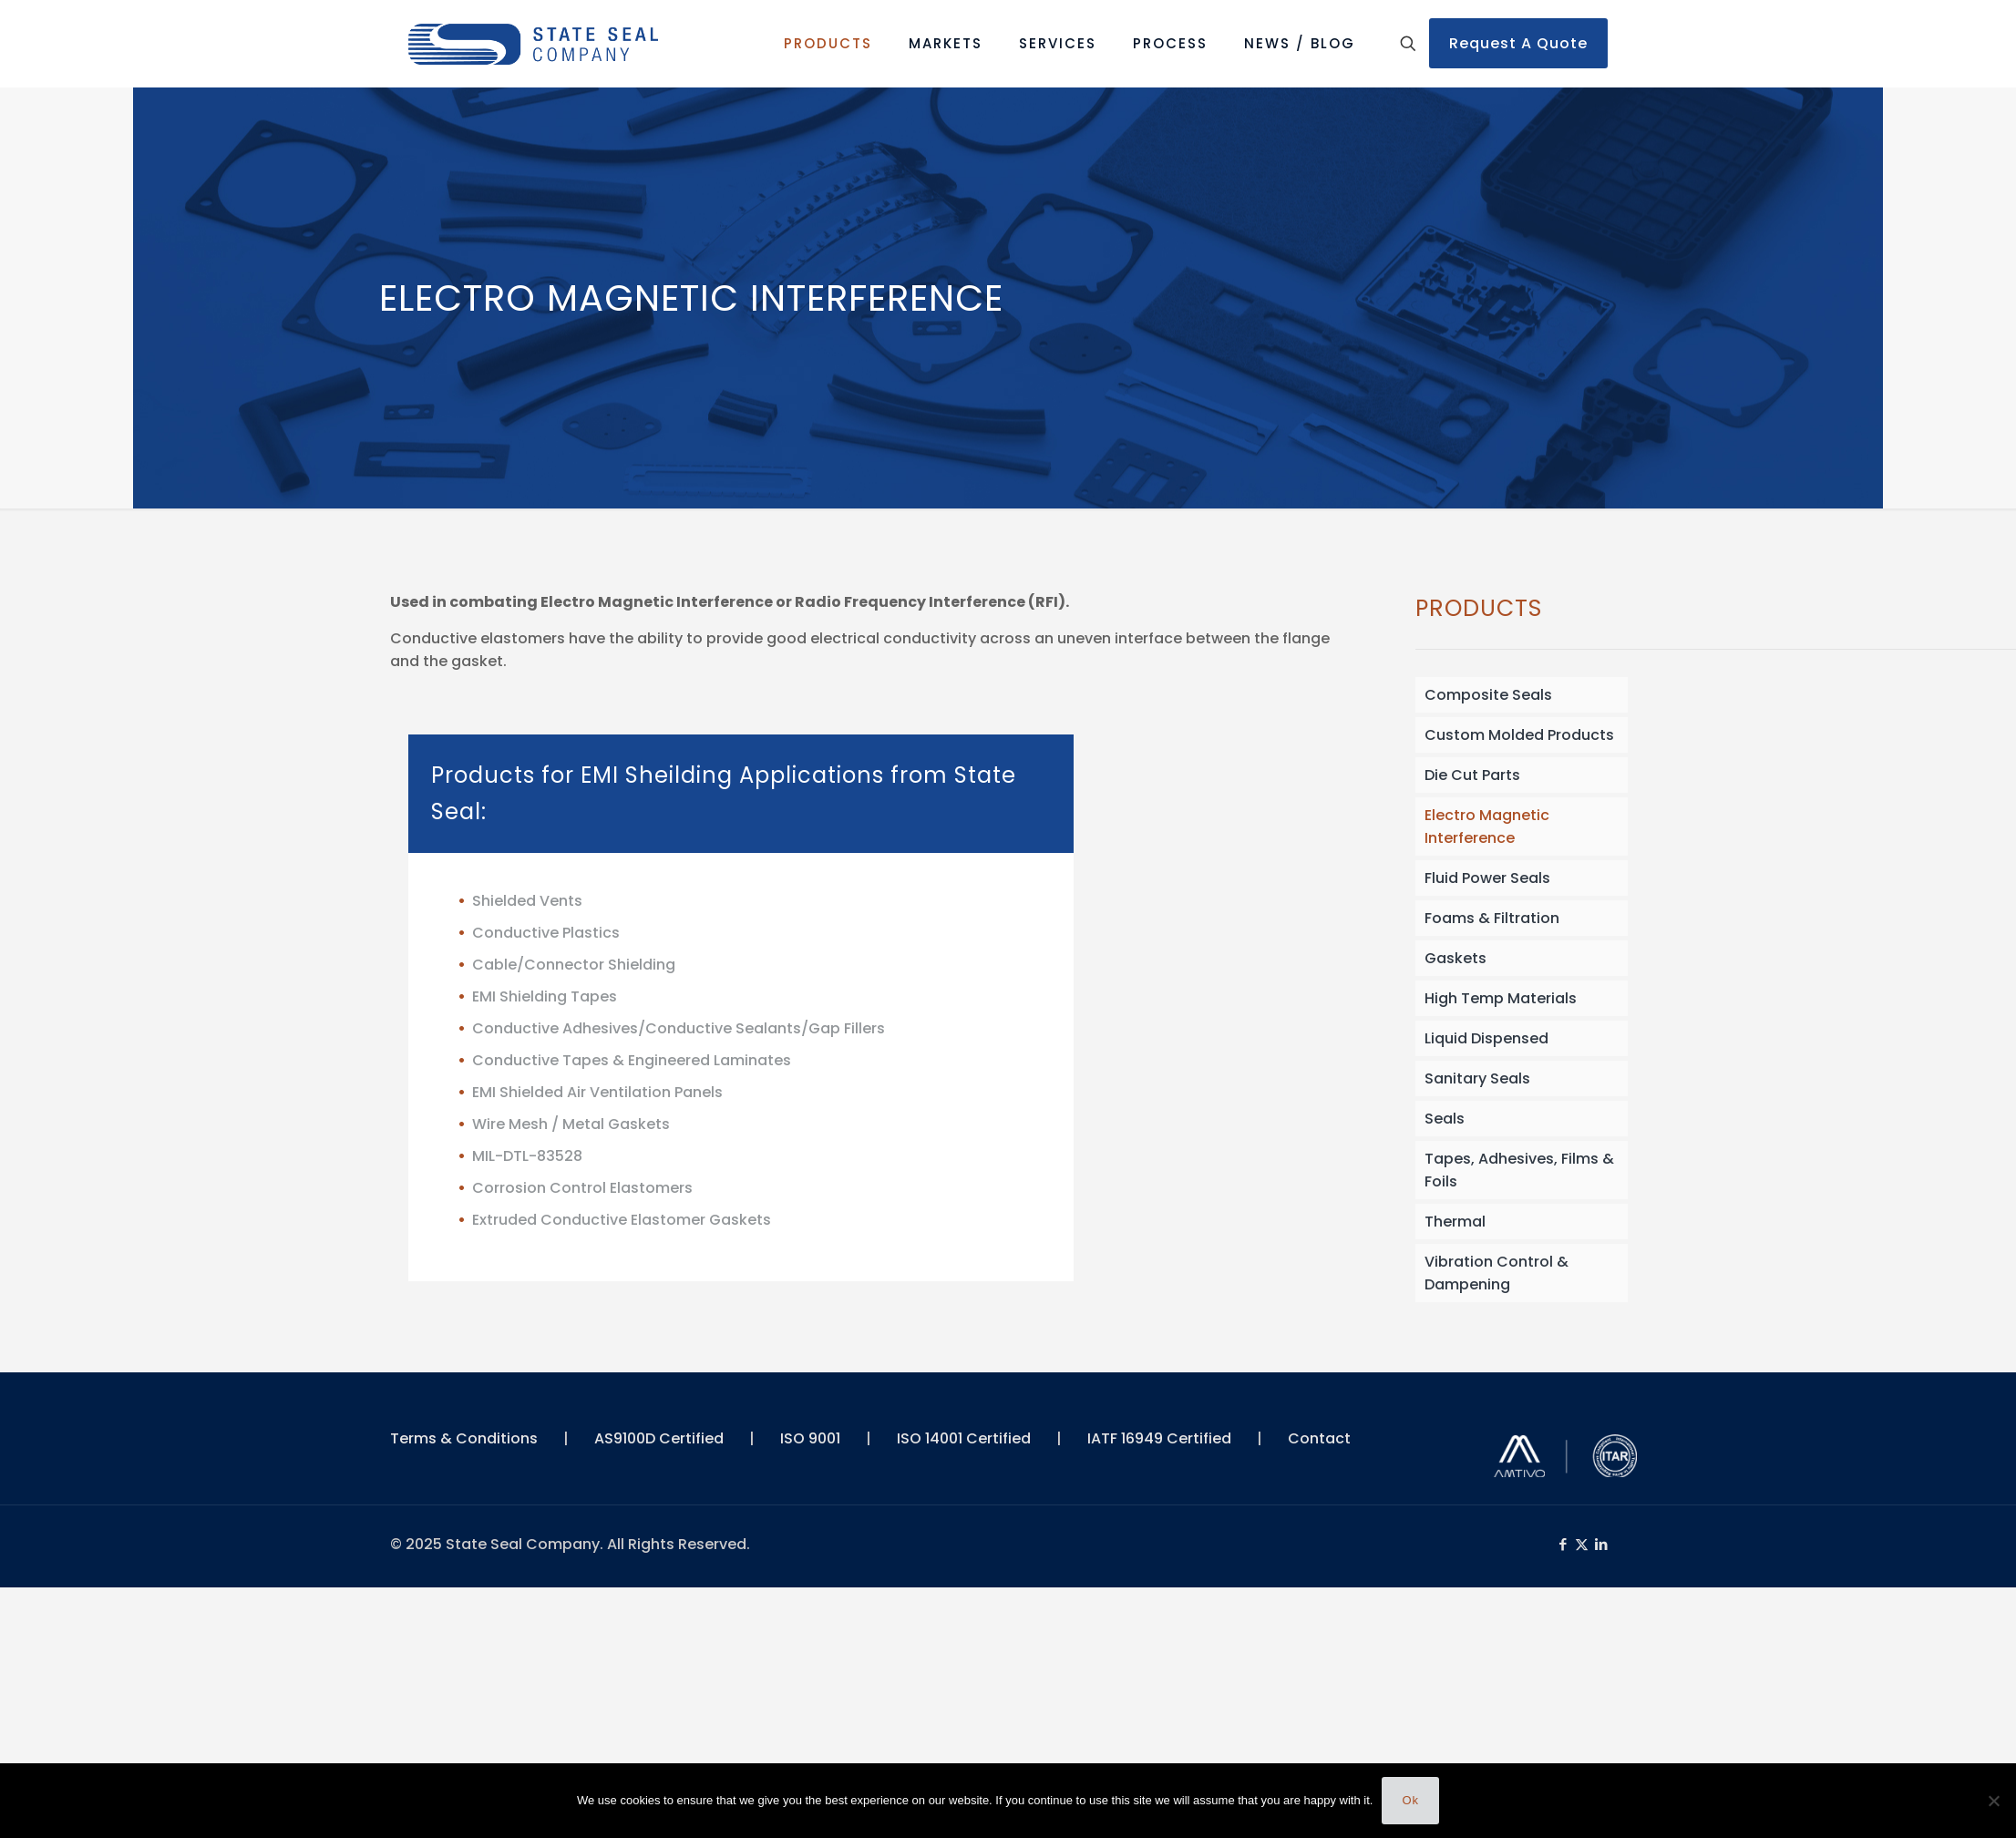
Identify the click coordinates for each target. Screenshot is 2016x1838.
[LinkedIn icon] (1601, 1544)
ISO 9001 (810, 1438)
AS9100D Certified (659, 1438)
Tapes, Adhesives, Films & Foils (1519, 1170)
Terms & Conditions (464, 1438)
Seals (1445, 1118)
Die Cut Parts (1472, 775)
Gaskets (1455, 958)
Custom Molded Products (1519, 734)
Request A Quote (1518, 43)
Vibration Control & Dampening (1497, 1273)
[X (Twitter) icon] (1582, 1544)
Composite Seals (1488, 694)
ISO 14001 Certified (964, 1438)
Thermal (1455, 1221)
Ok (1410, 1800)
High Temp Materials (1501, 998)
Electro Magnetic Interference (1487, 826)
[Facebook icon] (1562, 1544)
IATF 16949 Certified (1159, 1438)
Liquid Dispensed (1486, 1038)
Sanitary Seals (1477, 1078)
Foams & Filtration (1492, 918)
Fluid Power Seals (1487, 878)
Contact (1319, 1438)
